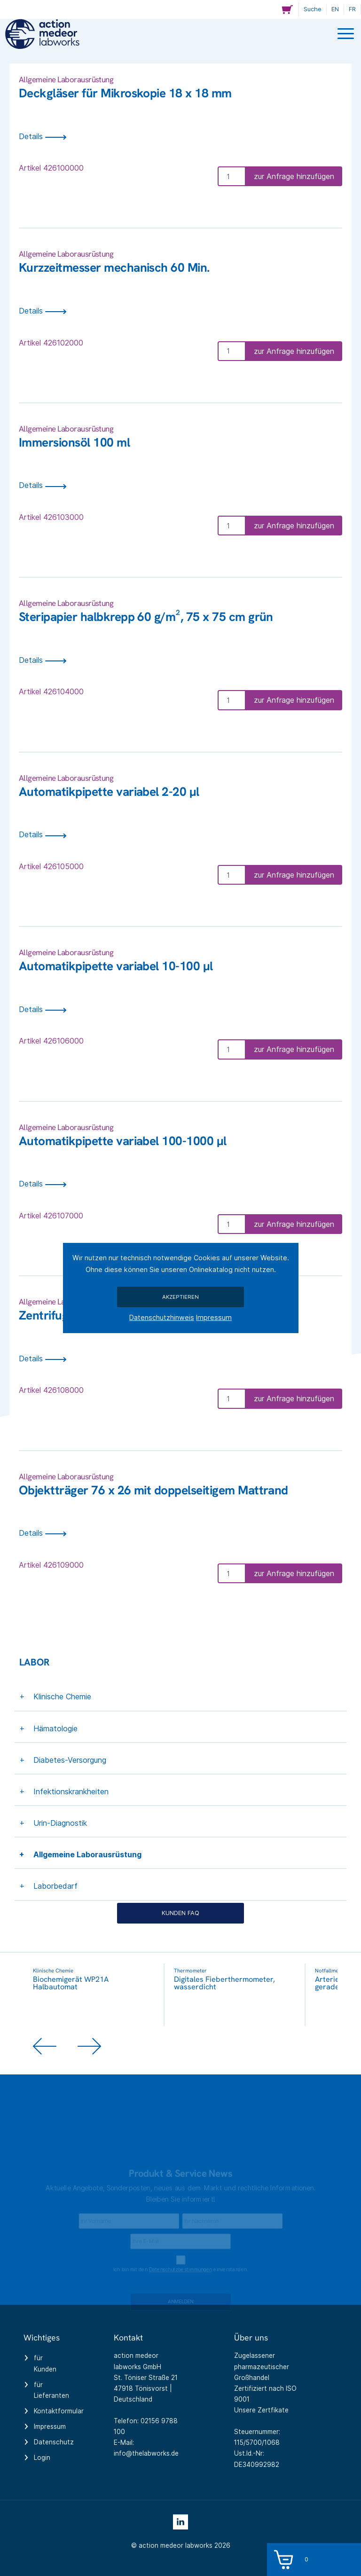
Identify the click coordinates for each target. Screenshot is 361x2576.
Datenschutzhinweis (161, 1317)
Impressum (214, 1317)
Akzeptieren (180, 1297)
